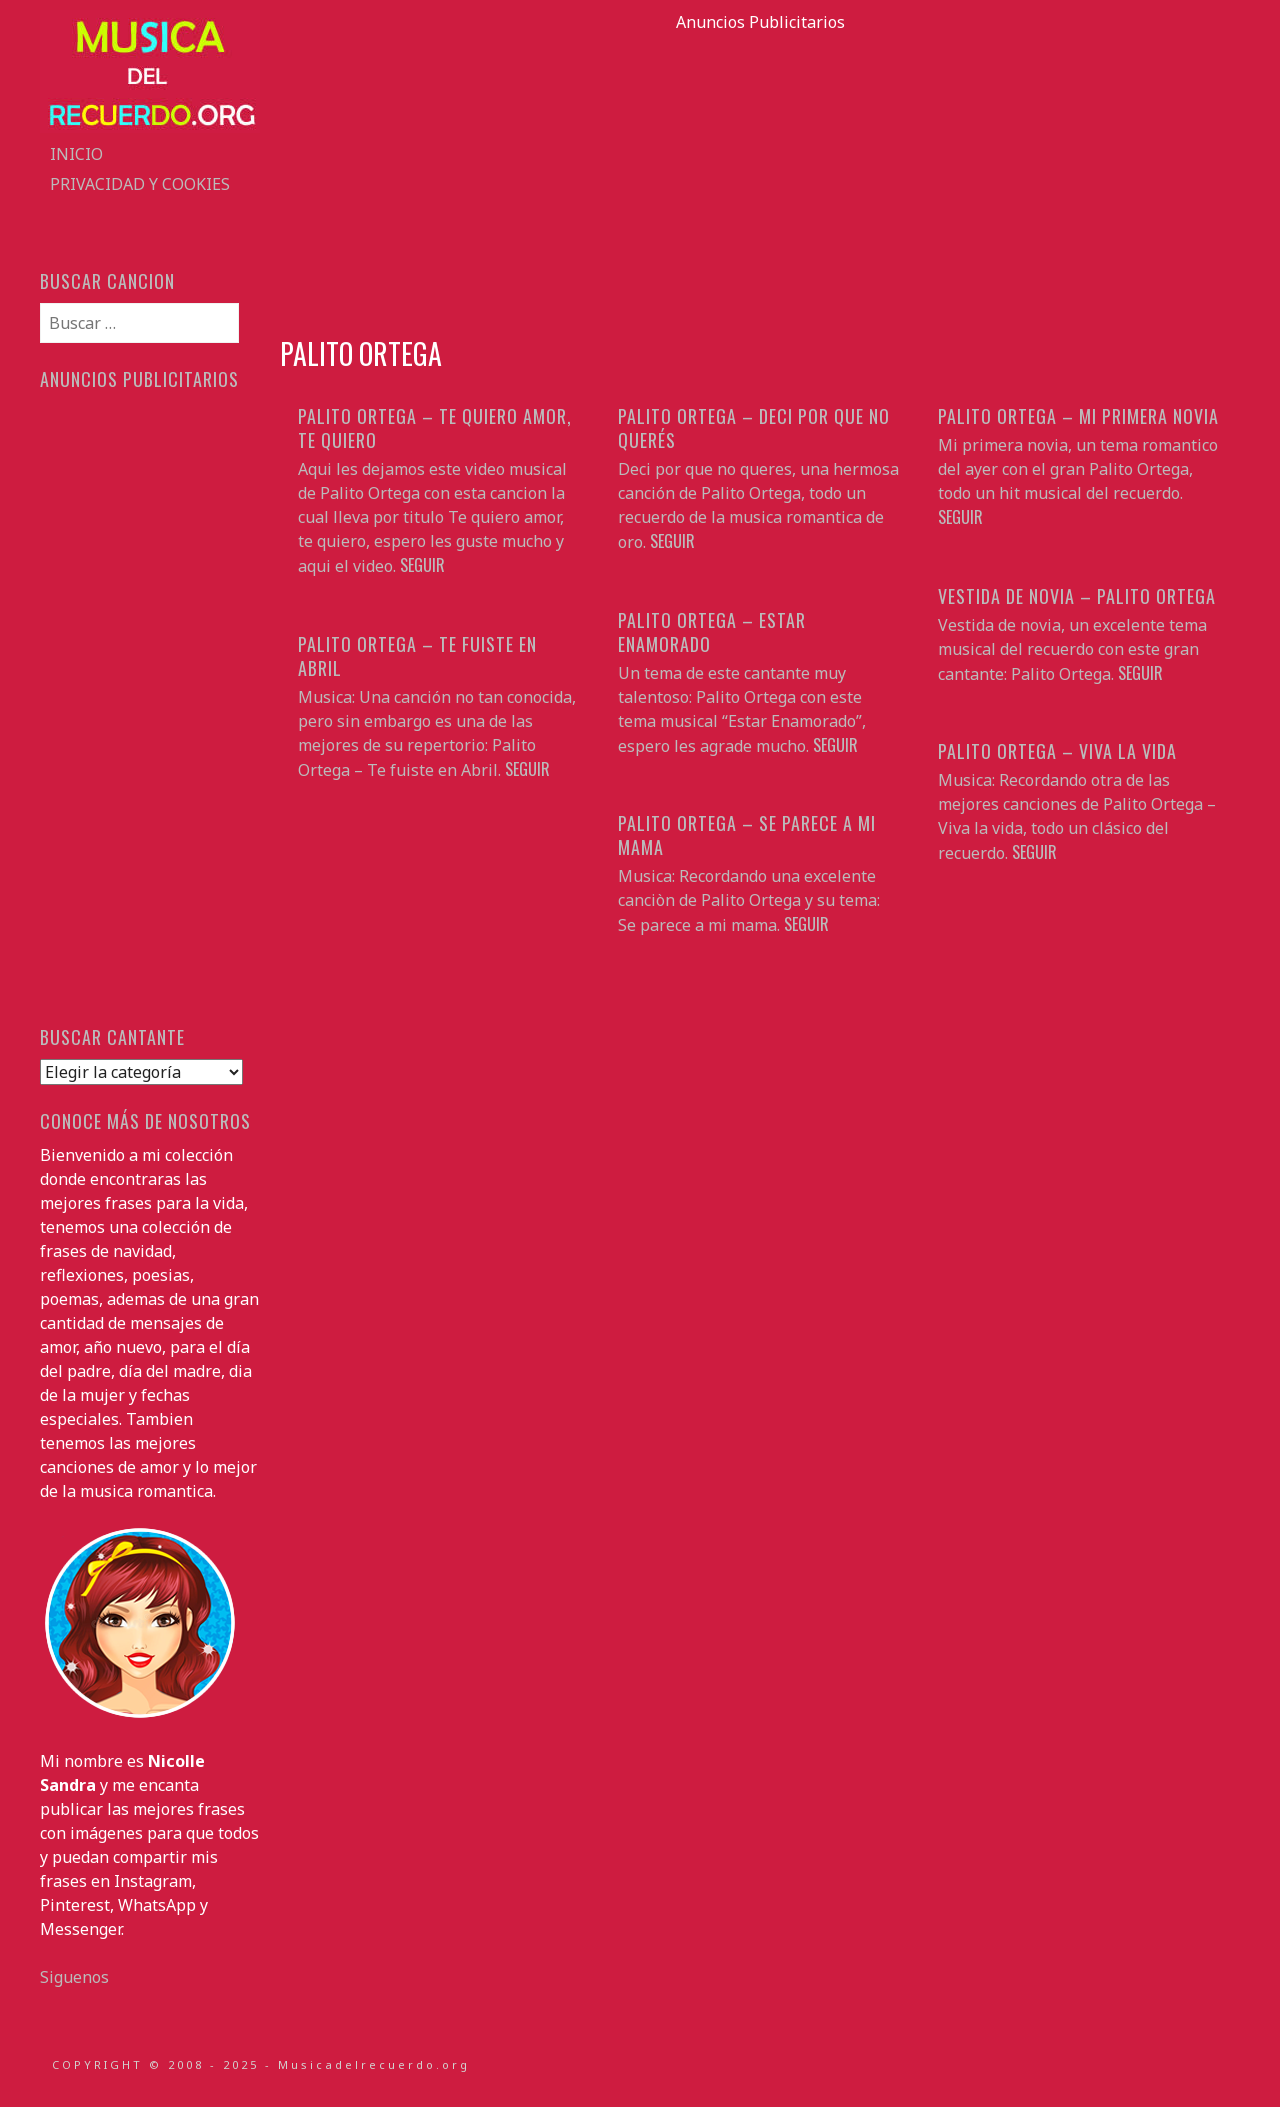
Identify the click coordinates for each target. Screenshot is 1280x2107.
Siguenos (74, 1977)
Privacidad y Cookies (140, 184)
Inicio (76, 154)
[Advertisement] (760, 174)
